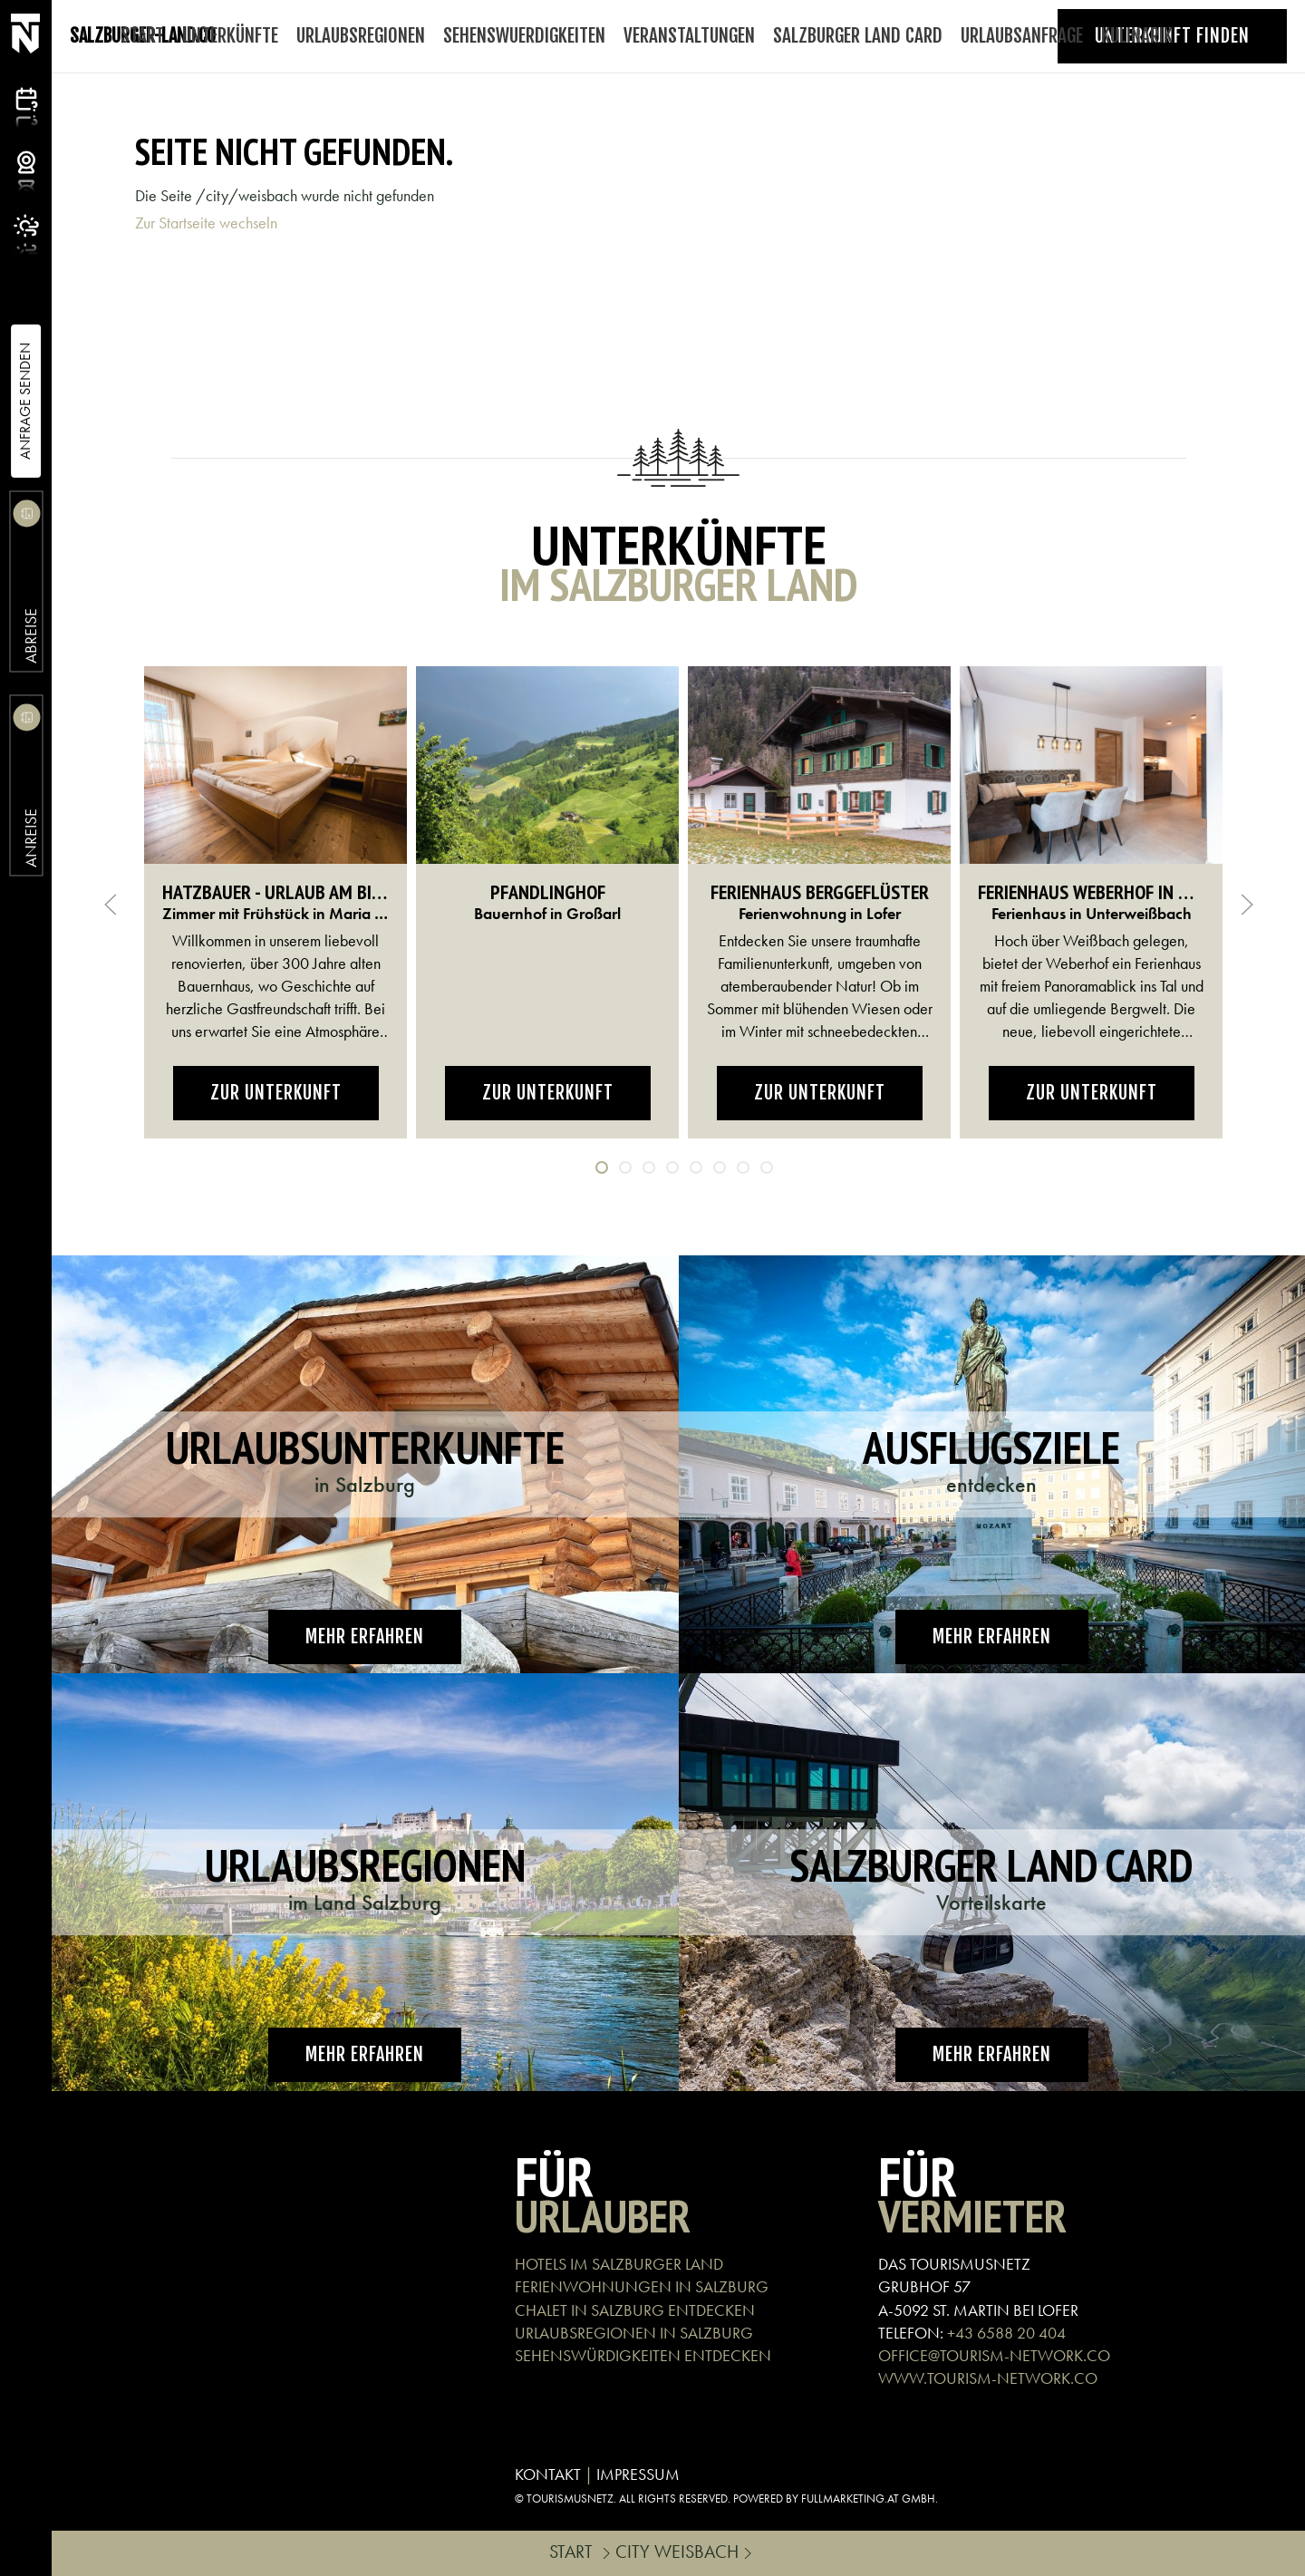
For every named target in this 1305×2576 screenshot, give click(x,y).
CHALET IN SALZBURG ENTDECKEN (635, 2310)
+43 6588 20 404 (1006, 2332)
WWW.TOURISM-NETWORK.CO (987, 2378)
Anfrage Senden (24, 401)
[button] (110, 904)
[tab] (601, 1167)
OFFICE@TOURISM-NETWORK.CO (994, 2355)
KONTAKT (548, 2474)
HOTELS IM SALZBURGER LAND (619, 2263)
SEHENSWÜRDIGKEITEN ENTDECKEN (643, 2355)
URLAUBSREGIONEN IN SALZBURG (634, 2332)
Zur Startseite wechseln (206, 222)
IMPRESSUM (638, 2474)
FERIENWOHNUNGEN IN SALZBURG (641, 2286)
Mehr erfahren (364, 1636)
